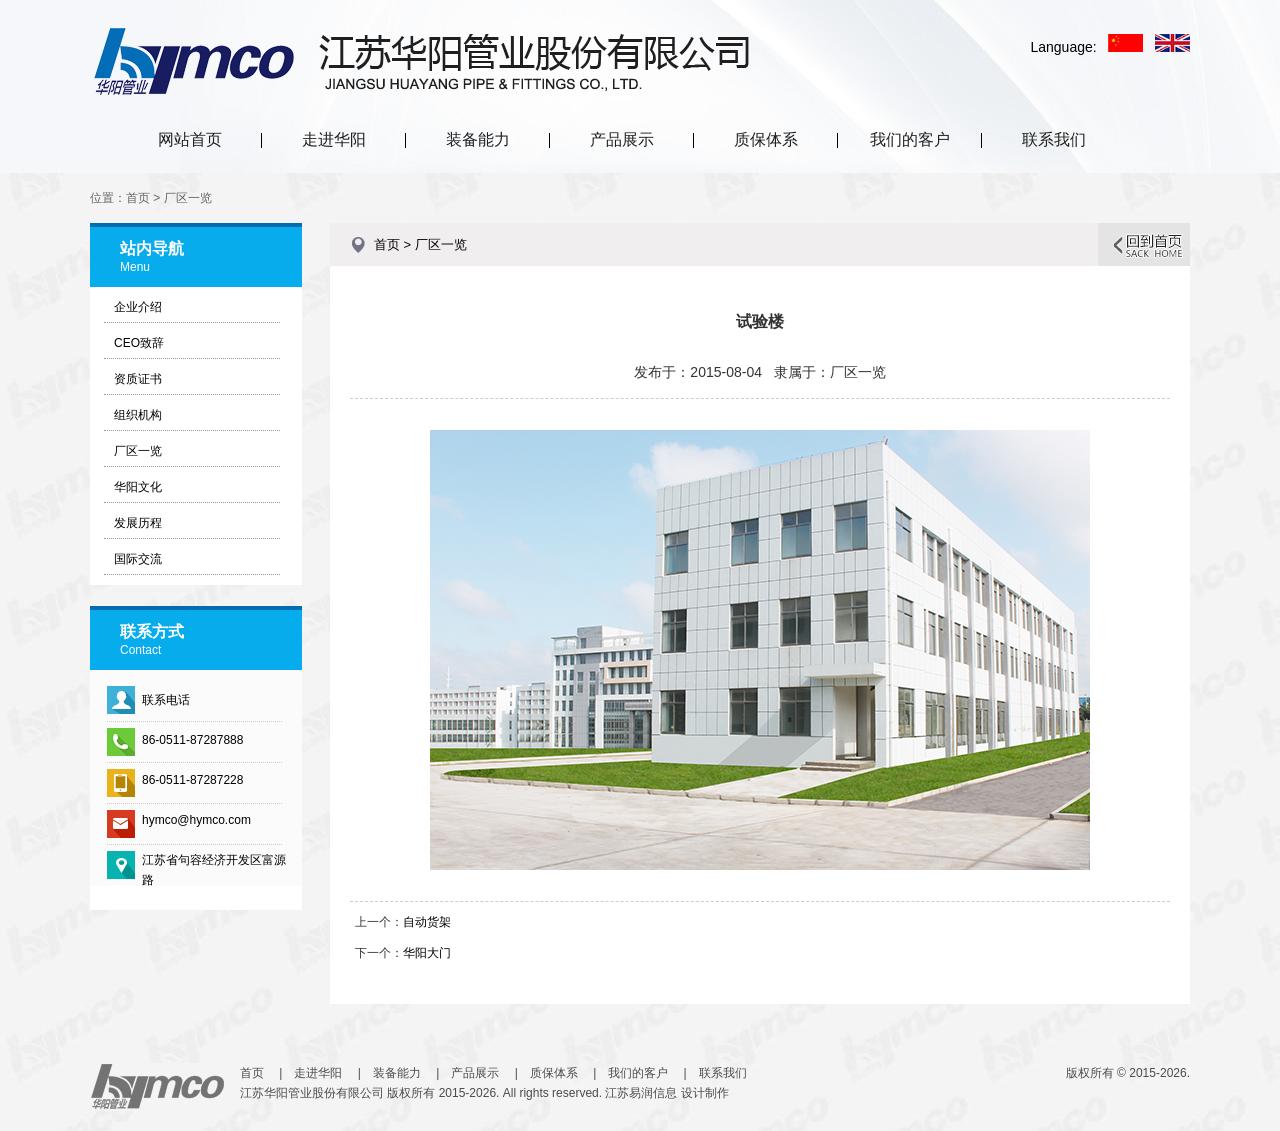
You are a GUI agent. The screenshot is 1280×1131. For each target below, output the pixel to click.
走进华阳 (334, 139)
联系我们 (1054, 139)
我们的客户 (910, 139)
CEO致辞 (139, 343)
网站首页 (190, 139)
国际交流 (138, 559)
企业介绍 (138, 307)
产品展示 (622, 139)
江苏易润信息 (641, 1093)
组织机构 (138, 415)
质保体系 (766, 139)
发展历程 (138, 523)
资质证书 (138, 379)
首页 (252, 1073)
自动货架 (427, 922)
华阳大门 (427, 953)
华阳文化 (138, 487)
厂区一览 (138, 451)
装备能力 (478, 139)
